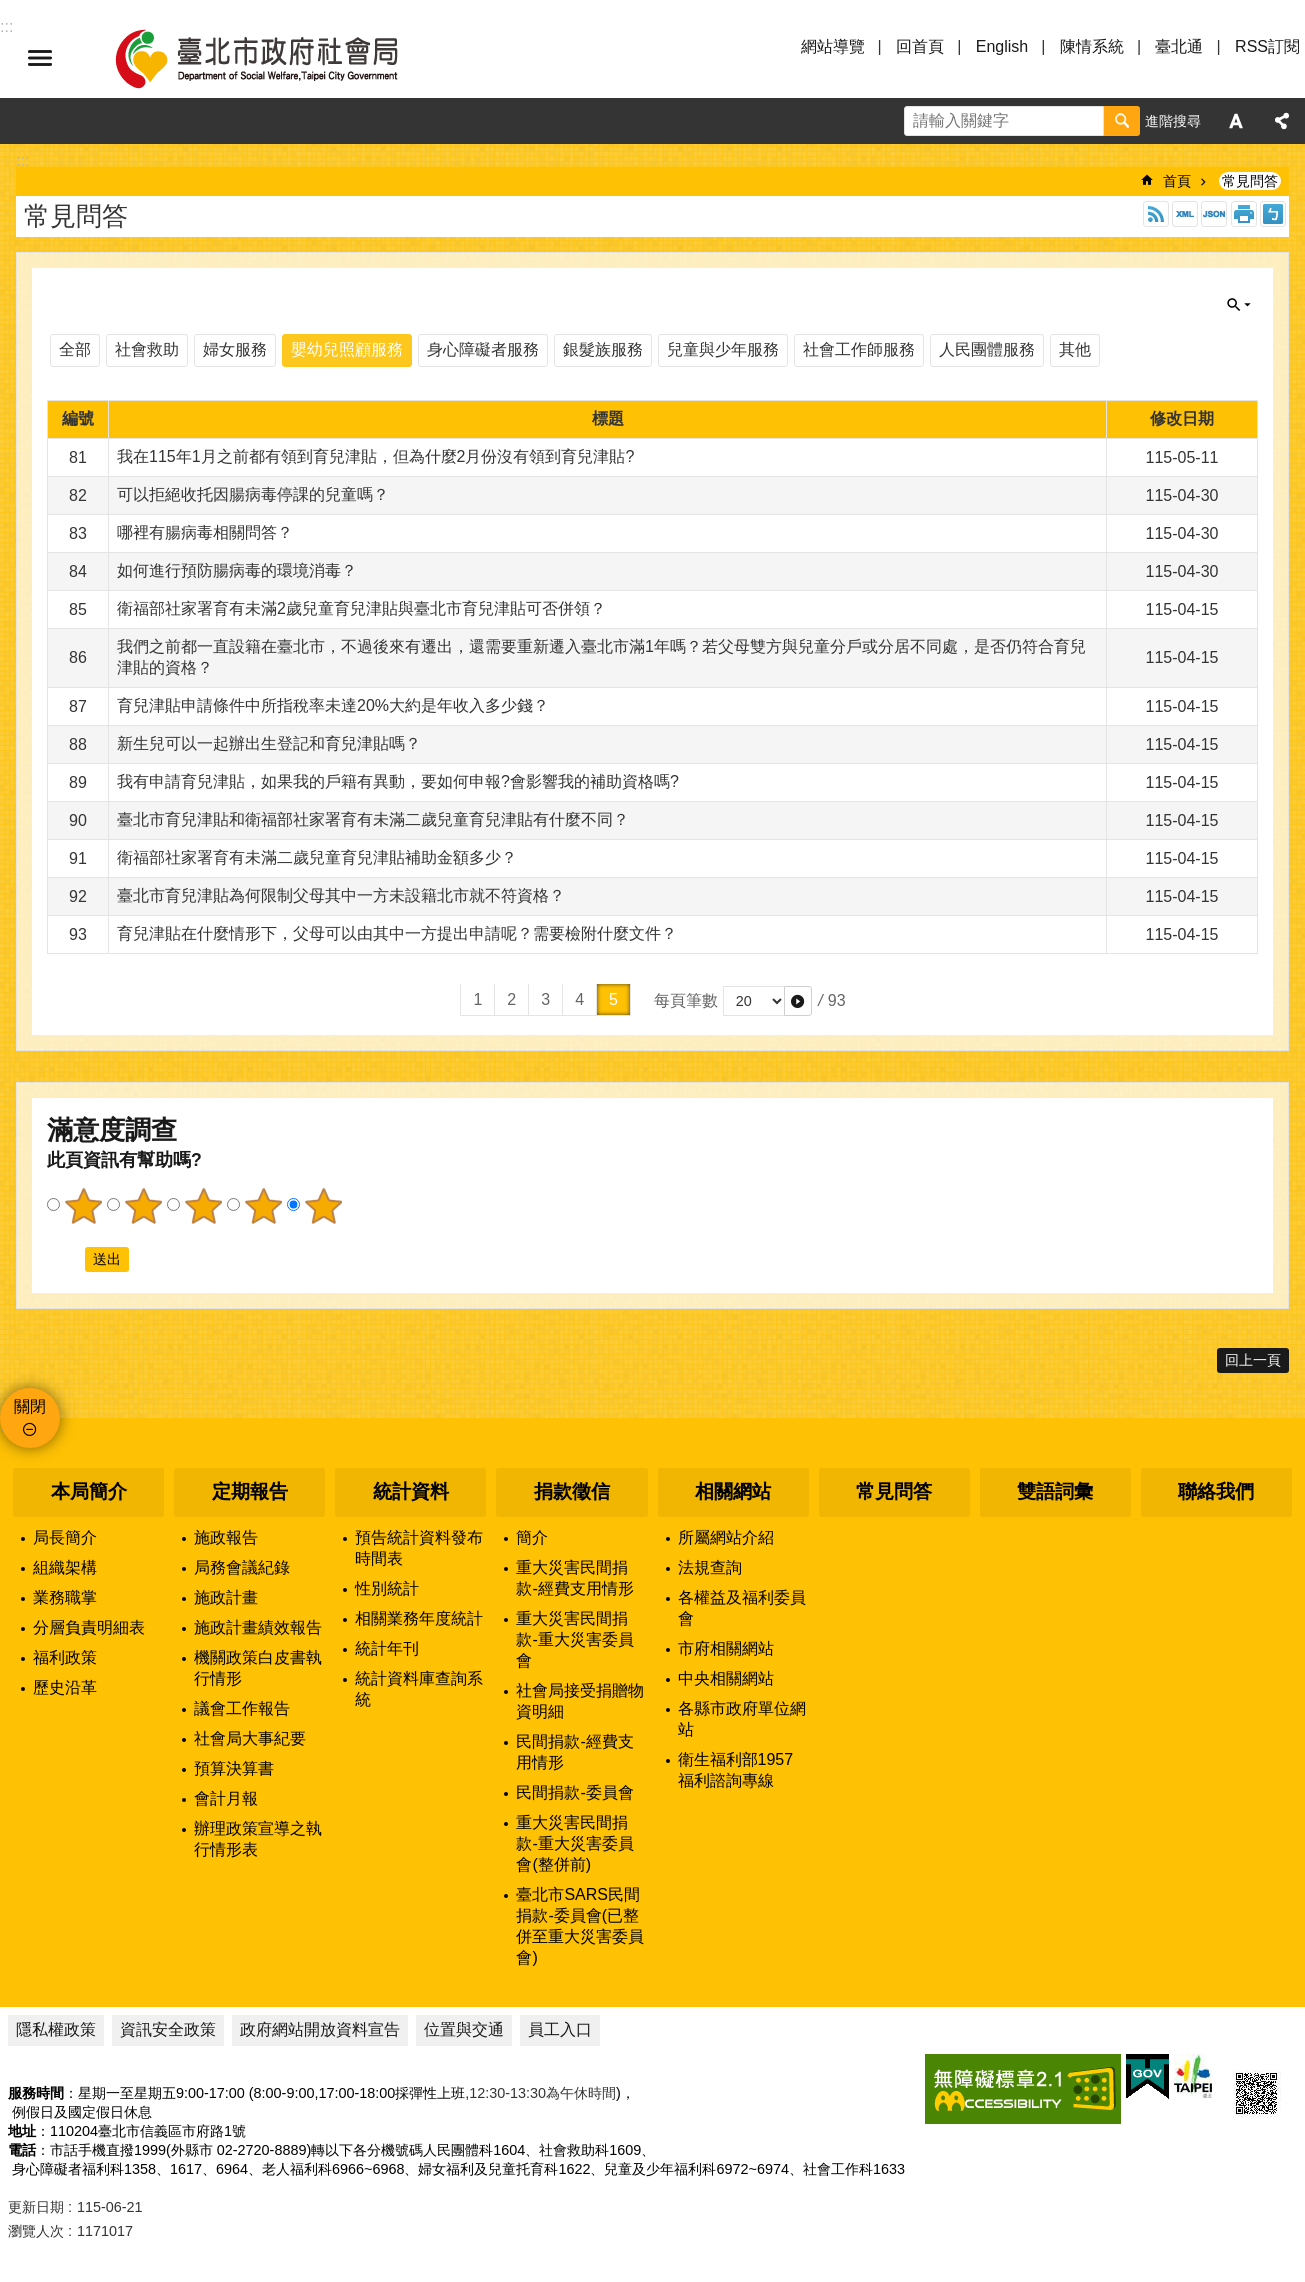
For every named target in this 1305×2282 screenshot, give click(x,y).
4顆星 (263, 1206)
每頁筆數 (686, 1000)
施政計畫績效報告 (258, 1627)
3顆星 (203, 1206)
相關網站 (733, 1491)
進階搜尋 (1173, 121)
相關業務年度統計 (419, 1618)
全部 (75, 349)
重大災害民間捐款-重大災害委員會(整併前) (574, 1843)
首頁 (1177, 181)
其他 (1075, 349)
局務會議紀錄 (242, 1567)
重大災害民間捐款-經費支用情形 (574, 1578)
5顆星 (323, 1206)
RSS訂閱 (1267, 46)
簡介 (532, 1537)
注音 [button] (1273, 214)
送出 (66, 1259)
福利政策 (65, 1657)
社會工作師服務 (859, 349)
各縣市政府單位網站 (742, 1719)
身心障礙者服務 (483, 349)
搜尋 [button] (1122, 121)
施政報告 (226, 1537)
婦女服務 (235, 349)
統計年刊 (387, 1648)
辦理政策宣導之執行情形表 (258, 1839)
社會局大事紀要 (250, 1738)
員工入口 (560, 2029)
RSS (1156, 214)
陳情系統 (1092, 46)
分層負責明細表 (89, 1627)
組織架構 (65, 1567)
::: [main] (22, 160)
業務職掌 (65, 1597)
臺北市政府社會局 (280, 58)
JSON (1214, 214)
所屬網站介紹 (726, 1537)
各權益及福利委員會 (742, 1608)
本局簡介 (89, 1491)
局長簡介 (65, 1537)
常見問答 (1250, 181)
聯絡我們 (1216, 1491)
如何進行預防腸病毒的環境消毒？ (237, 570)
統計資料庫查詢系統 (419, 1689)
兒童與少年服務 (723, 349)
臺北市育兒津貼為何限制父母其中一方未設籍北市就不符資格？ (341, 895)
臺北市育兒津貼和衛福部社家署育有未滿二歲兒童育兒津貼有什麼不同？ (373, 819)
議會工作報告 (242, 1708)
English (1002, 46)
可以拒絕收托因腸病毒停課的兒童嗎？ (253, 494)
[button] (798, 1001)
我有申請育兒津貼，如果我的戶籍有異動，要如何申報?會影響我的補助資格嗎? (398, 781)
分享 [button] (1282, 121)
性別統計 (387, 1588)
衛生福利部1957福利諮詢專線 (736, 1770)
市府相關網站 (726, 1648)
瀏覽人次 (36, 2231)
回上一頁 (1253, 1360)
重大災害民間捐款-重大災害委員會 (574, 1639)
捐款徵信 (572, 1491)
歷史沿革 (65, 1687)
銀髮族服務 (603, 349)
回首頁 (920, 46)
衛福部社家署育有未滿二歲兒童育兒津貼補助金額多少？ (317, 857)
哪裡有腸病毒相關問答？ (205, 532)
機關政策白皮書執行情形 (258, 1668)
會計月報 (226, 1798)
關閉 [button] (1239, 305)
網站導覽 (833, 46)
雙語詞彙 (1055, 1491)
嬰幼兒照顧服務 (347, 349)
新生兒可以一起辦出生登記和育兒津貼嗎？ (269, 743)
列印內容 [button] (1244, 214)
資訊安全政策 (168, 2029)
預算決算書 (234, 1768)
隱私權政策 (56, 2029)
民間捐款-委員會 (574, 1792)
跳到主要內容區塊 (10, 10)
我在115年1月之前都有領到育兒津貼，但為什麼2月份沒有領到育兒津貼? (375, 456)
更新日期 (36, 2207)
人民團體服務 (987, 349)
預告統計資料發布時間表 (419, 1548)
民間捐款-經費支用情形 (574, 1752)
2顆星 (143, 1206)
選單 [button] (40, 58)
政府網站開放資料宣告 (320, 2029)
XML (1185, 214)
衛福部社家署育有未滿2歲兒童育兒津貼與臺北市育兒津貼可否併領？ (361, 608)
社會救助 (147, 349)
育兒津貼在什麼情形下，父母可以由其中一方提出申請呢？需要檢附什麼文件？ (397, 933)
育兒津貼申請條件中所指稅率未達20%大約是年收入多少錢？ (333, 705)
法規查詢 (710, 1567)
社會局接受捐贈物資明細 (580, 1701)
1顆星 (83, 1206)
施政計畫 (226, 1597)
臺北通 (1179, 46)
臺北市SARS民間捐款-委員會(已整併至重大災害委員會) (580, 1926)
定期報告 (250, 1491)
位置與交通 (464, 2029)
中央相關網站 (726, 1678)
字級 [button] (1236, 121)
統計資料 (411, 1491)
